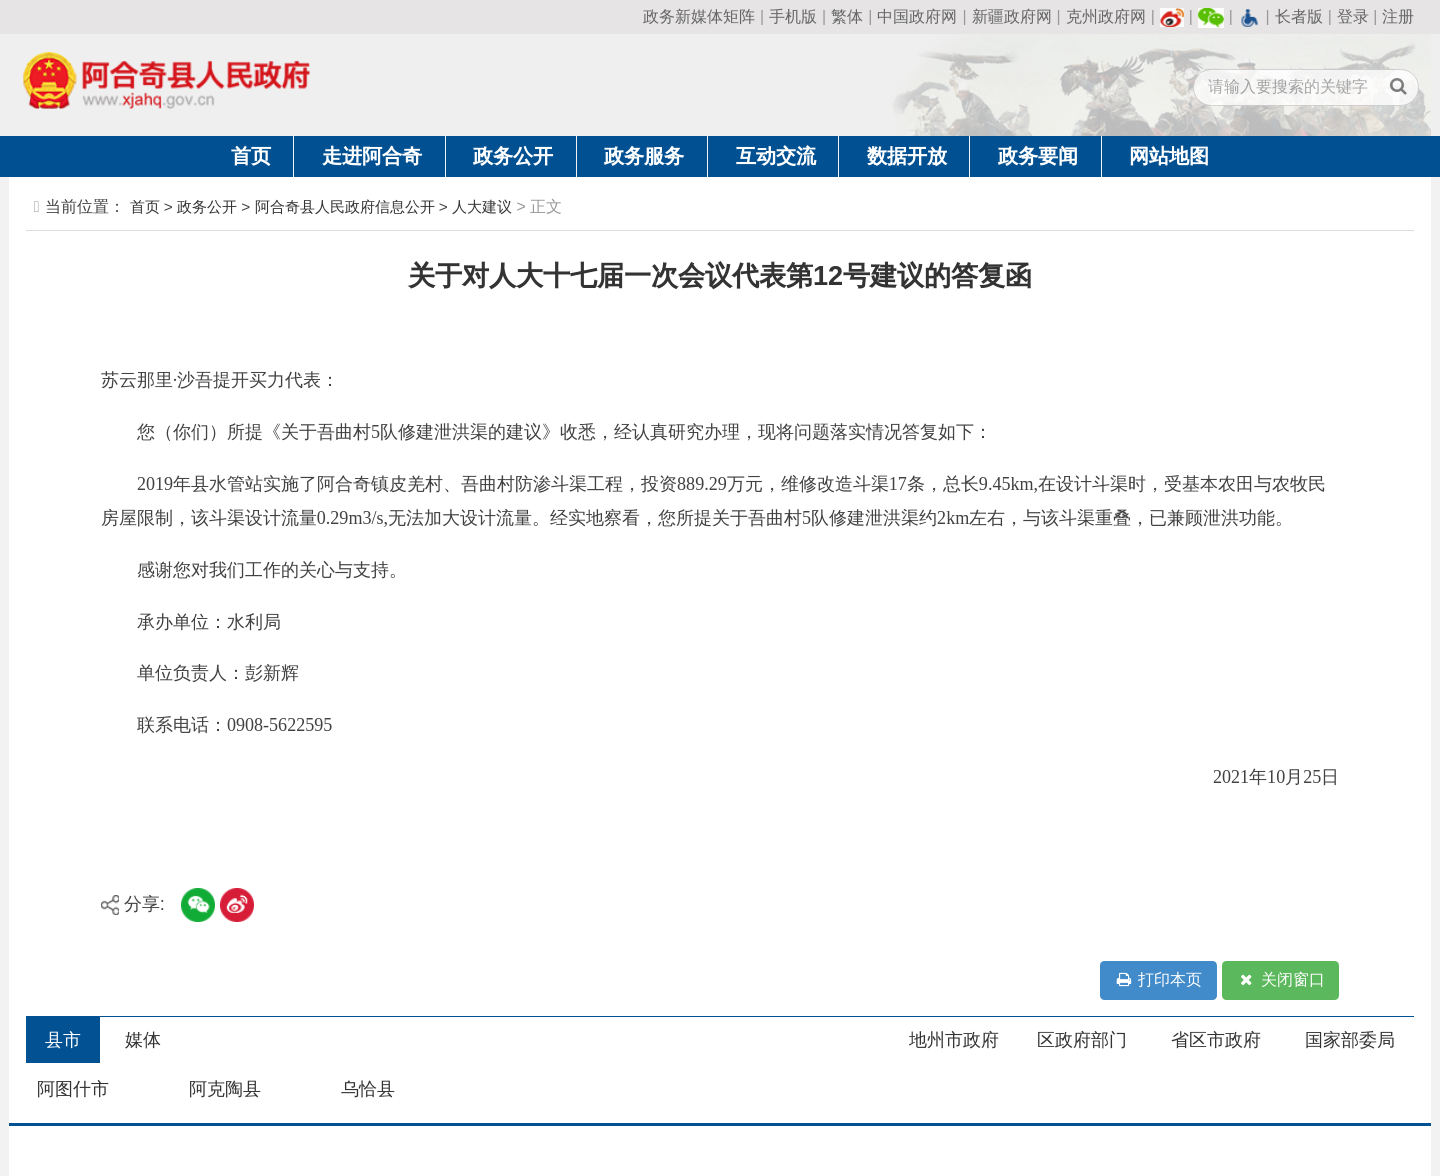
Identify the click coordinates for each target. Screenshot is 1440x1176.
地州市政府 (954, 1040)
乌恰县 (368, 1089)
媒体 (143, 1040)
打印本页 (1158, 980)
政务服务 (644, 156)
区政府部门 (1082, 1040)
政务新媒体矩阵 (699, 16)
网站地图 (1169, 156)
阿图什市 (73, 1089)
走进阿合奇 (372, 156)
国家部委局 (1350, 1040)
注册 (1398, 16)
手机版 (793, 16)
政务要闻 (1038, 156)
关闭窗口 (1281, 980)
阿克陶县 (225, 1089)
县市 (63, 1040)
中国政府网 (917, 16)
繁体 (847, 16)
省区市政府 (1216, 1040)
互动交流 (776, 156)
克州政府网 (1106, 16)
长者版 (1299, 16)
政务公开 (513, 156)
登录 (1353, 16)
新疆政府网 (1012, 16)
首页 (251, 156)
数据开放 (907, 156)
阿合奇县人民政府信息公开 (345, 206)
